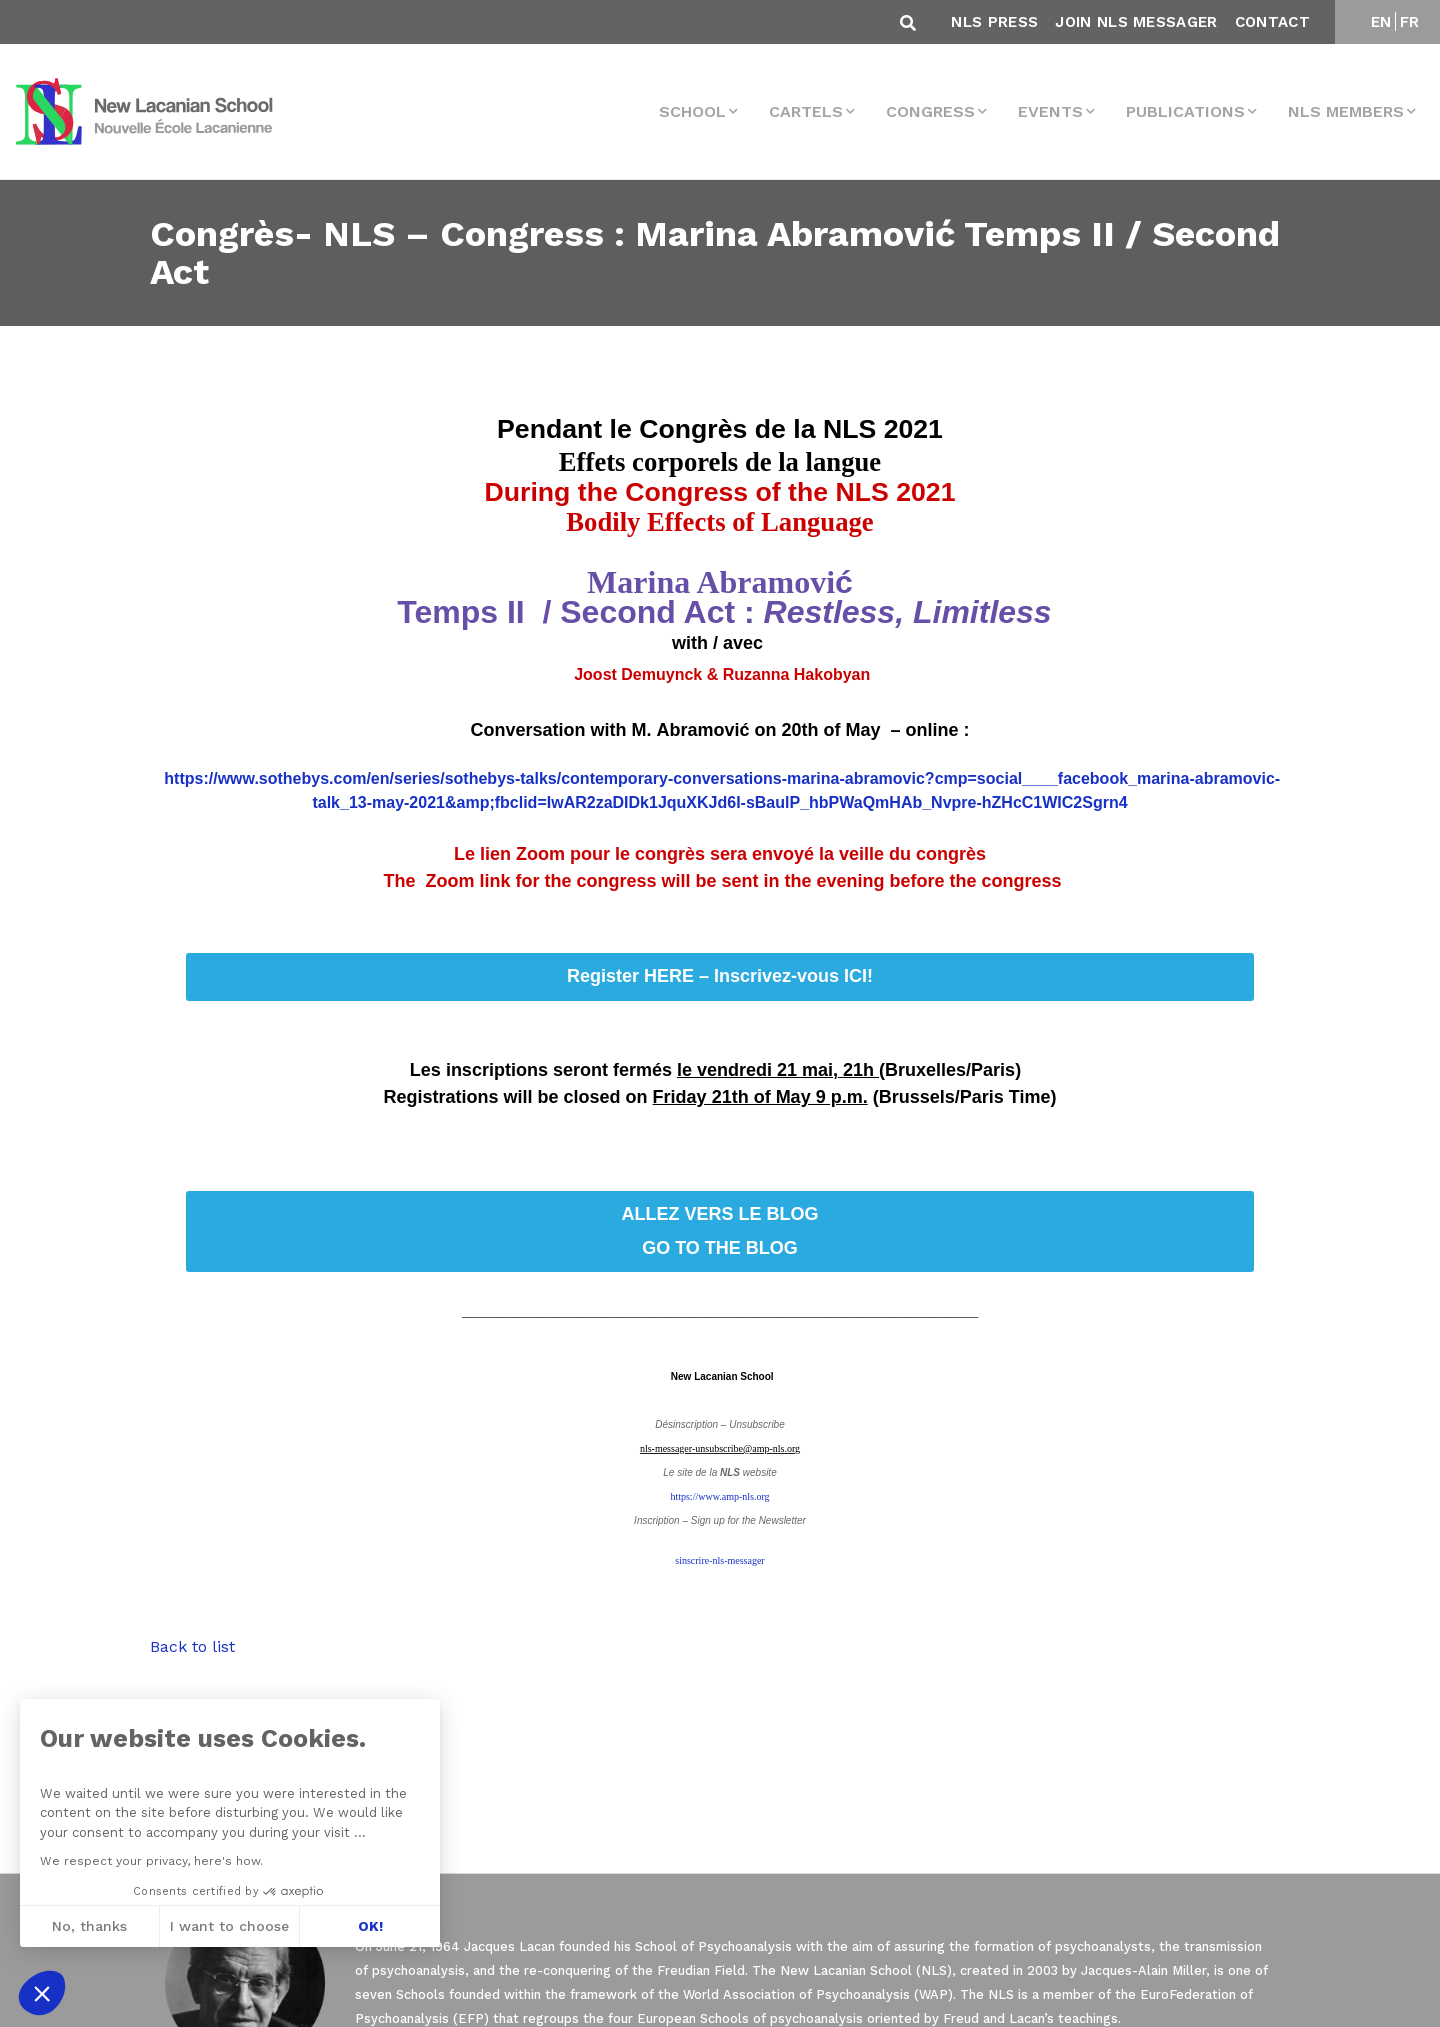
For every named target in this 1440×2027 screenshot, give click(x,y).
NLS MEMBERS (1346, 111)
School (692, 111)
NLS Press (994, 22)
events (1050, 111)
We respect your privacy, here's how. (150, 1861)
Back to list (192, 1646)
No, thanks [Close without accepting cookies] (88, 1926)
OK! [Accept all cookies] (369, 1926)
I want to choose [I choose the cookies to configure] (229, 1926)
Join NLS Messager (1136, 22)
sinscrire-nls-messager (719, 1560)
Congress (930, 111)
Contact (1272, 22)
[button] (42, 1993)
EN (1381, 22)
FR (1410, 22)
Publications (1185, 111)
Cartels (806, 111)
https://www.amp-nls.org (719, 1496)
